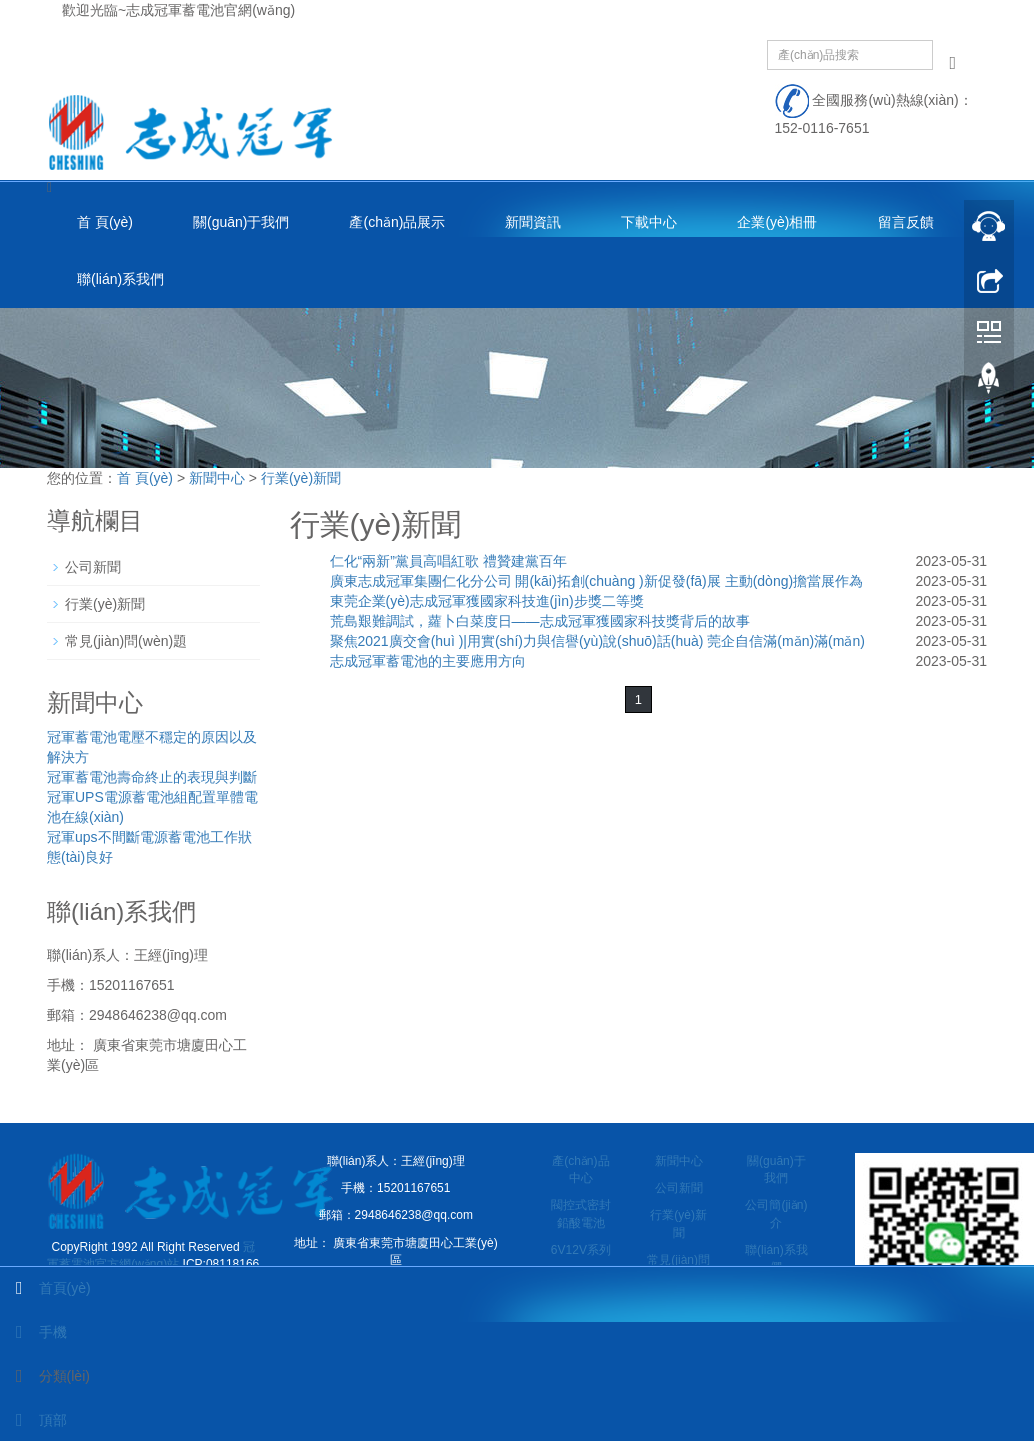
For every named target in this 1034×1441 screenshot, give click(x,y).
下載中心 (649, 222)
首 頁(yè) (105, 222)
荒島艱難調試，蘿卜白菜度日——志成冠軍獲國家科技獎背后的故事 (540, 621)
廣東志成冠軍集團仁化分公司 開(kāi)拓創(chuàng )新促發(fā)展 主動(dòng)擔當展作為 (597, 581)
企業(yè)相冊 (777, 222)
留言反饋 (906, 222)
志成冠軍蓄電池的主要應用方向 (428, 661)
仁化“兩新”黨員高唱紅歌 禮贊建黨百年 (448, 561)
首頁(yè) (45, 1288)
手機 (33, 1332)
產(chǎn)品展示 (397, 222)
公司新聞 (93, 567)
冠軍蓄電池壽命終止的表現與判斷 (152, 777)
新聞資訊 (533, 222)
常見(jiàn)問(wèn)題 (126, 641)
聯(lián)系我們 (120, 279)
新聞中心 (217, 478)
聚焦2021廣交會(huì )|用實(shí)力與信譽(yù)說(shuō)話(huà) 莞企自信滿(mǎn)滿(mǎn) (597, 641)
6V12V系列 (581, 1250)
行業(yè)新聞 (301, 478)
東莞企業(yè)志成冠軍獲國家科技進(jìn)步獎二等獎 (487, 601)
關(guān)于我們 (241, 222)
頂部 (33, 1420)
